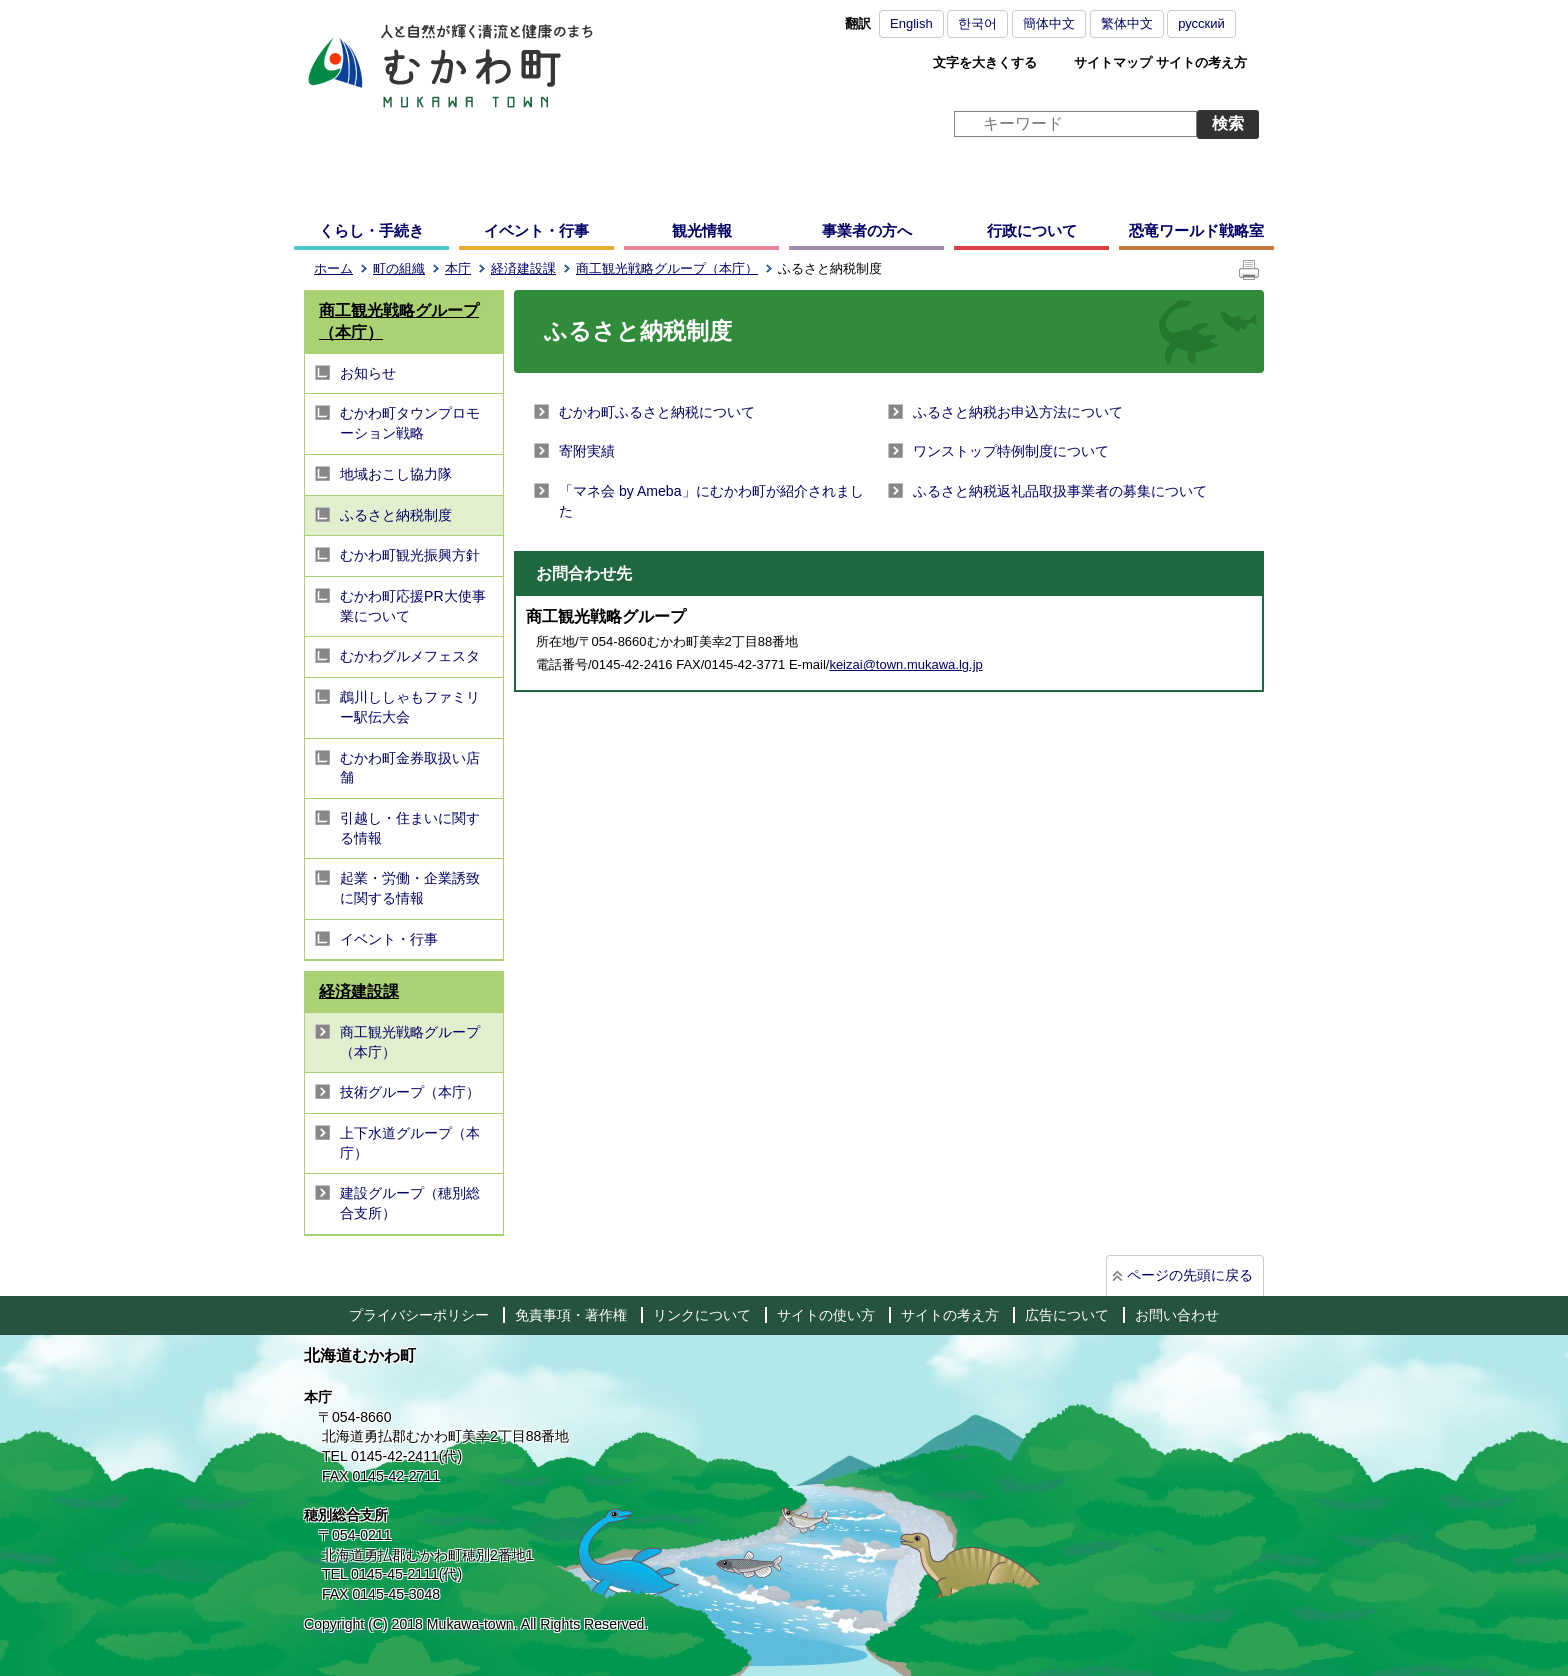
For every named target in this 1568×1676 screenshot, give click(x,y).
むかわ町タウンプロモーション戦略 (410, 423)
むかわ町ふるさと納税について (657, 412)
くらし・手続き (371, 230)
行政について (1032, 230)
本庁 (458, 268)
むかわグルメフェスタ (410, 656)
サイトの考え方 (1201, 62)
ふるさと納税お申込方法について (1018, 412)
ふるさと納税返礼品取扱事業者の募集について (1060, 491)
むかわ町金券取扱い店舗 (410, 768)
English (911, 23)
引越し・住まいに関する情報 (410, 828)
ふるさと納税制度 (396, 515)
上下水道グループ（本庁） (410, 1143)
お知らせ (368, 373)
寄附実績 (587, 451)
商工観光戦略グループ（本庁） (667, 268)
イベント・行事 (536, 230)
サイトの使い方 (826, 1315)
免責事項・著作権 (571, 1315)
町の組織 (399, 268)
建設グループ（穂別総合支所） (410, 1203)
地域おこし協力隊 (396, 474)
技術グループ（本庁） (410, 1092)
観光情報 (702, 230)
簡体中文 (1049, 23)
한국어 (977, 23)
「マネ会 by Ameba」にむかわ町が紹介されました (711, 501)
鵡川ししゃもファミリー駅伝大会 (410, 707)
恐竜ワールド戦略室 (1196, 230)
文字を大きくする (985, 62)
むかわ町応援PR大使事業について (413, 606)
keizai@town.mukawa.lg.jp (905, 664)
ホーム (333, 268)
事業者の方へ (867, 230)
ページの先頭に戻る (1190, 1275)
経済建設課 (523, 268)
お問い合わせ (1177, 1315)
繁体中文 (1127, 23)
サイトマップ (1113, 62)
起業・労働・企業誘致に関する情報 (410, 888)
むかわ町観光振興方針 (410, 555)
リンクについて (702, 1315)
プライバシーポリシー (419, 1315)
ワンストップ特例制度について (1011, 451)
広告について (1067, 1315)
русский (1201, 23)
